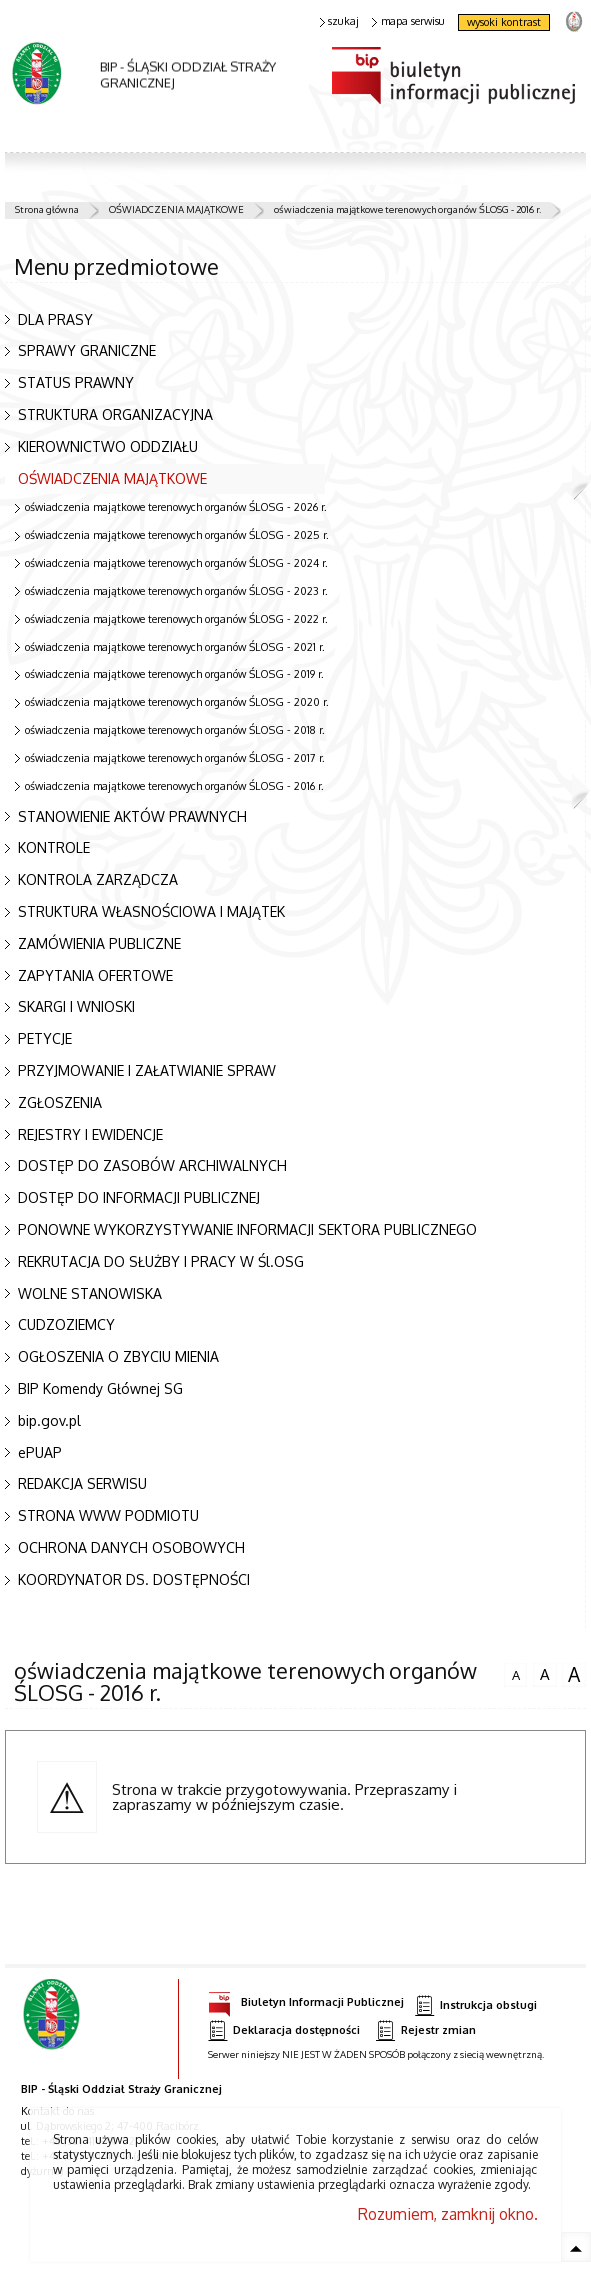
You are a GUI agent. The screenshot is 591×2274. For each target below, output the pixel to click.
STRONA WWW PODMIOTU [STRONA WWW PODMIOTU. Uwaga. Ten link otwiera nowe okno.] (108, 1515)
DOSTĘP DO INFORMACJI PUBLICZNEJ (139, 1197)
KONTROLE (54, 847)
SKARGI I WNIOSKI (76, 1006)
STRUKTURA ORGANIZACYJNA (115, 414)
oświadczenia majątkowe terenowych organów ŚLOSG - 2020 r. (177, 702)
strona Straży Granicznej (573, 20)
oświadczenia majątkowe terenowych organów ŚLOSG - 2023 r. (176, 591)
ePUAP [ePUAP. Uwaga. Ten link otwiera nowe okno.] (40, 1452)
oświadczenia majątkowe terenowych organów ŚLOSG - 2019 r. (174, 674)
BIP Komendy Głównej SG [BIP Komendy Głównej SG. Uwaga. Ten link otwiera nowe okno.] (100, 1388)
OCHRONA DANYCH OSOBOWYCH (131, 1547)
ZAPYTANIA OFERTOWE (95, 975)
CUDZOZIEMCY (66, 1324)
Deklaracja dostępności (284, 2030)
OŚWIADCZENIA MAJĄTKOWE (176, 209)
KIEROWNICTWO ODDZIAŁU (108, 446)
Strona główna (47, 209)
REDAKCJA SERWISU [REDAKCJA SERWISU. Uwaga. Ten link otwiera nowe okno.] (82, 1483)
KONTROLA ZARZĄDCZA (98, 879)
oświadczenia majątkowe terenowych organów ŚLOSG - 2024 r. (176, 563)
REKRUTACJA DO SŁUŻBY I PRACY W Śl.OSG (161, 1261)
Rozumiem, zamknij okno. (448, 2214)
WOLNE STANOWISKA (90, 1293)
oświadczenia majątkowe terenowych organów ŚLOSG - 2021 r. (175, 647)
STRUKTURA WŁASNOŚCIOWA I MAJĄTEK (151, 911)
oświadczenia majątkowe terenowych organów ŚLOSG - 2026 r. (176, 507)
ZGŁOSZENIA (60, 1102)
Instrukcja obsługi (476, 2005)
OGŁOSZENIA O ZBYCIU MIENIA (118, 1356)
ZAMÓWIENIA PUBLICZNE (99, 943)
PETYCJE (45, 1038)
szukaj (340, 21)
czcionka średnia (545, 1672)
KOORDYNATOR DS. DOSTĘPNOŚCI (134, 1579)
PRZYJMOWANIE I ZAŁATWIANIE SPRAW (147, 1070)
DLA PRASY (55, 319)
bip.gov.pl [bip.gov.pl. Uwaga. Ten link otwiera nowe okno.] (49, 1420)
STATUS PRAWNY (76, 382)
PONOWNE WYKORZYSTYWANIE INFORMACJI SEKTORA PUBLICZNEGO (247, 1229)
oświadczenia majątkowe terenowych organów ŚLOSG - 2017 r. (175, 758)
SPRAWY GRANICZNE (87, 350)
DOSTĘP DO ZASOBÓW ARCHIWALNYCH (152, 1165)
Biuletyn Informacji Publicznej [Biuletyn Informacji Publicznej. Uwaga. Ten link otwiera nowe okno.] (306, 1999)
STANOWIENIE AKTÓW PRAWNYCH (132, 816)
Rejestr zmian (426, 2030)
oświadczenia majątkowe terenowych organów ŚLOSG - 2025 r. (177, 535)
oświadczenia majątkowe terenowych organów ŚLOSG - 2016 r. (407, 209)
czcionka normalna (516, 1672)
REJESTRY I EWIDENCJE (90, 1134)
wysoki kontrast (504, 22)
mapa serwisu (408, 21)
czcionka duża (574, 1674)
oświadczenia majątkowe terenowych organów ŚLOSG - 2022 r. (176, 619)
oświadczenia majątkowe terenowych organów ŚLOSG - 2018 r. (175, 730)
